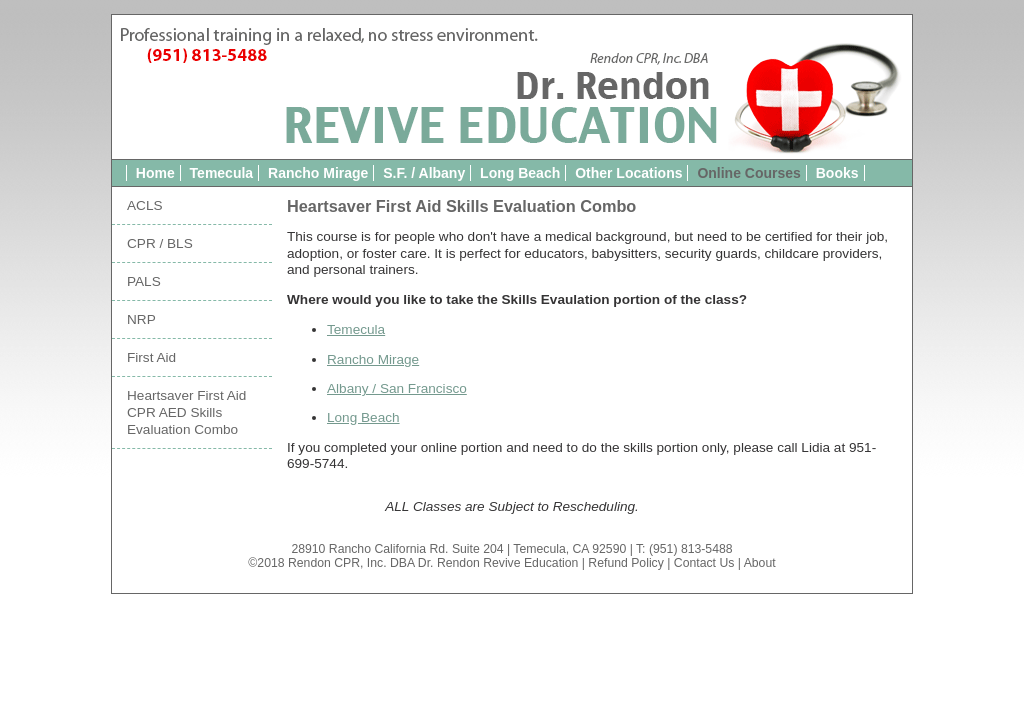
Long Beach (520, 173)
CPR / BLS (160, 243)
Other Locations (628, 173)
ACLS (145, 205)
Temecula (222, 173)
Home (155, 173)
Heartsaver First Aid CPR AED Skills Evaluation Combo (186, 412)
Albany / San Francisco (397, 388)
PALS (144, 281)
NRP (141, 319)
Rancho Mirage (318, 173)
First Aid (151, 357)
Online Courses (748, 173)
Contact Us (704, 563)
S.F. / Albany (424, 173)
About (760, 563)
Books (837, 173)
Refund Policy (626, 563)
